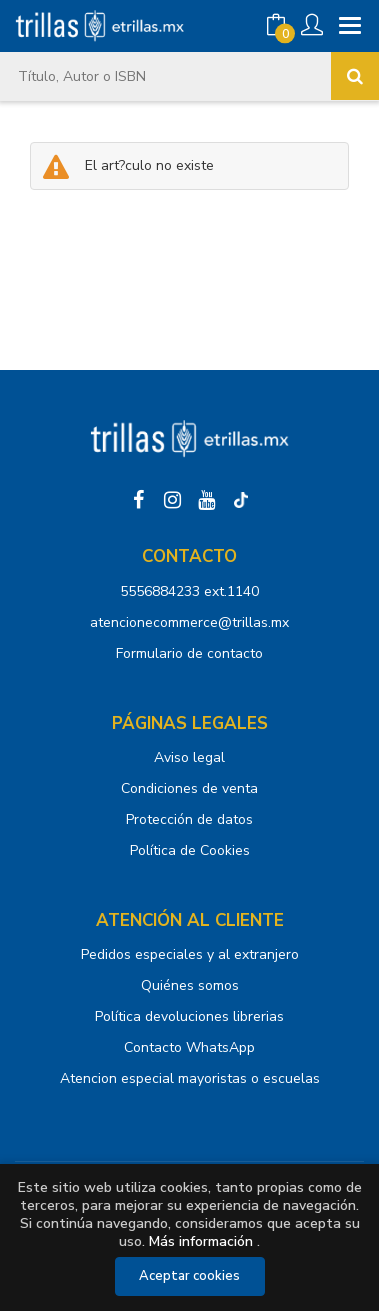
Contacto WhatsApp (189, 1047)
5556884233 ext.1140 (189, 591)
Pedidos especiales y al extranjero (190, 954)
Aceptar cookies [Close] (189, 1276)
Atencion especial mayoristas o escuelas (190, 1078)
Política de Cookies (190, 850)
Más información (201, 1241)
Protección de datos (189, 819)
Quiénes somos (190, 985)
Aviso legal (189, 757)
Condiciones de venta (189, 788)
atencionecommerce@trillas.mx (189, 622)
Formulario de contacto (189, 653)
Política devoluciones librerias (189, 1016)
